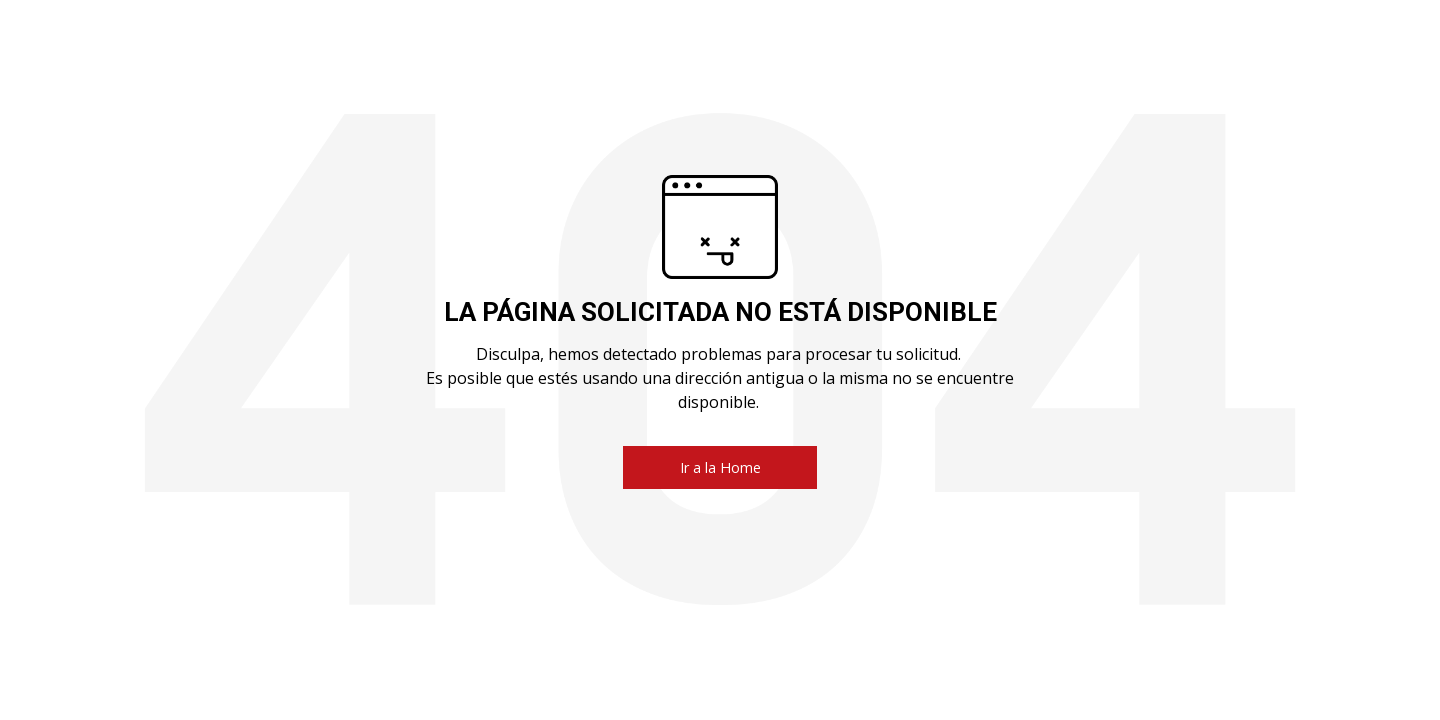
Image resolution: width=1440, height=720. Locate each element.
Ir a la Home (720, 467)
